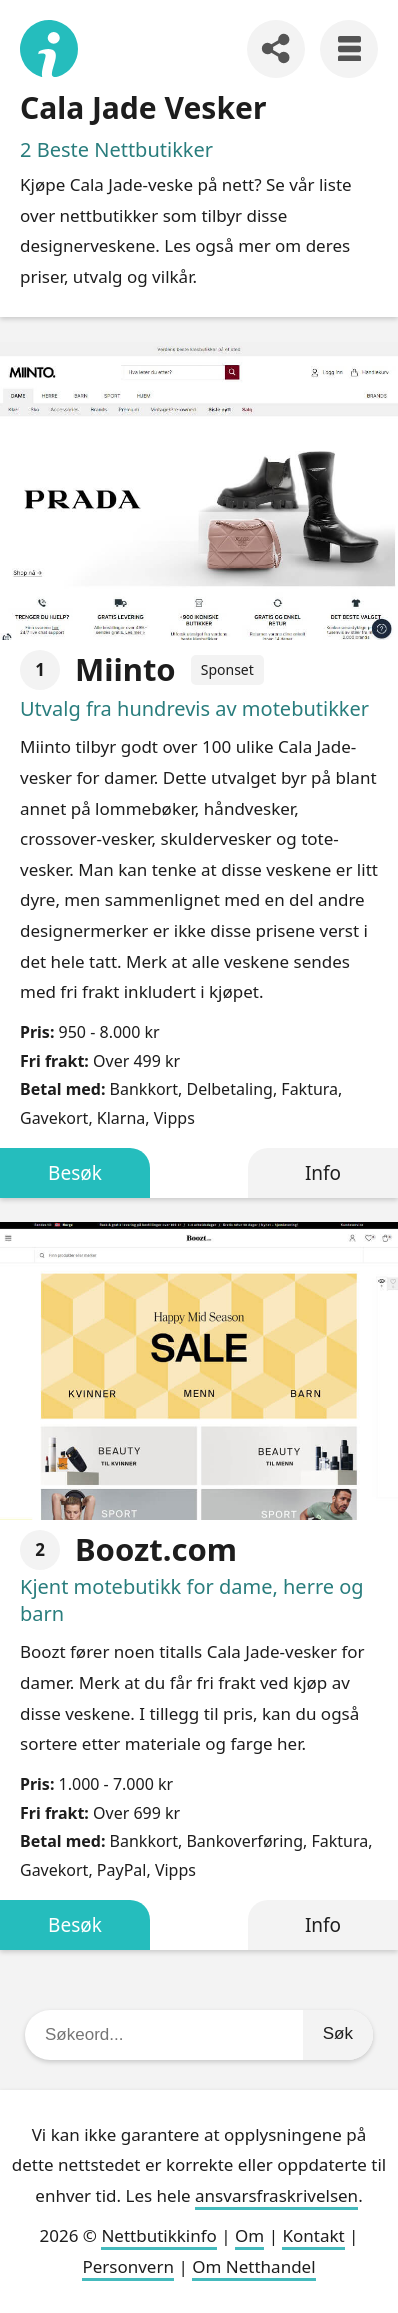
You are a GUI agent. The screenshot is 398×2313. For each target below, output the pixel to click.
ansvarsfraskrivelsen (276, 2195)
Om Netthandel (253, 2266)
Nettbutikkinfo (158, 2235)
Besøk (75, 1173)
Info (323, 1173)
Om (249, 2235)
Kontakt (313, 2235)
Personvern (128, 2266)
